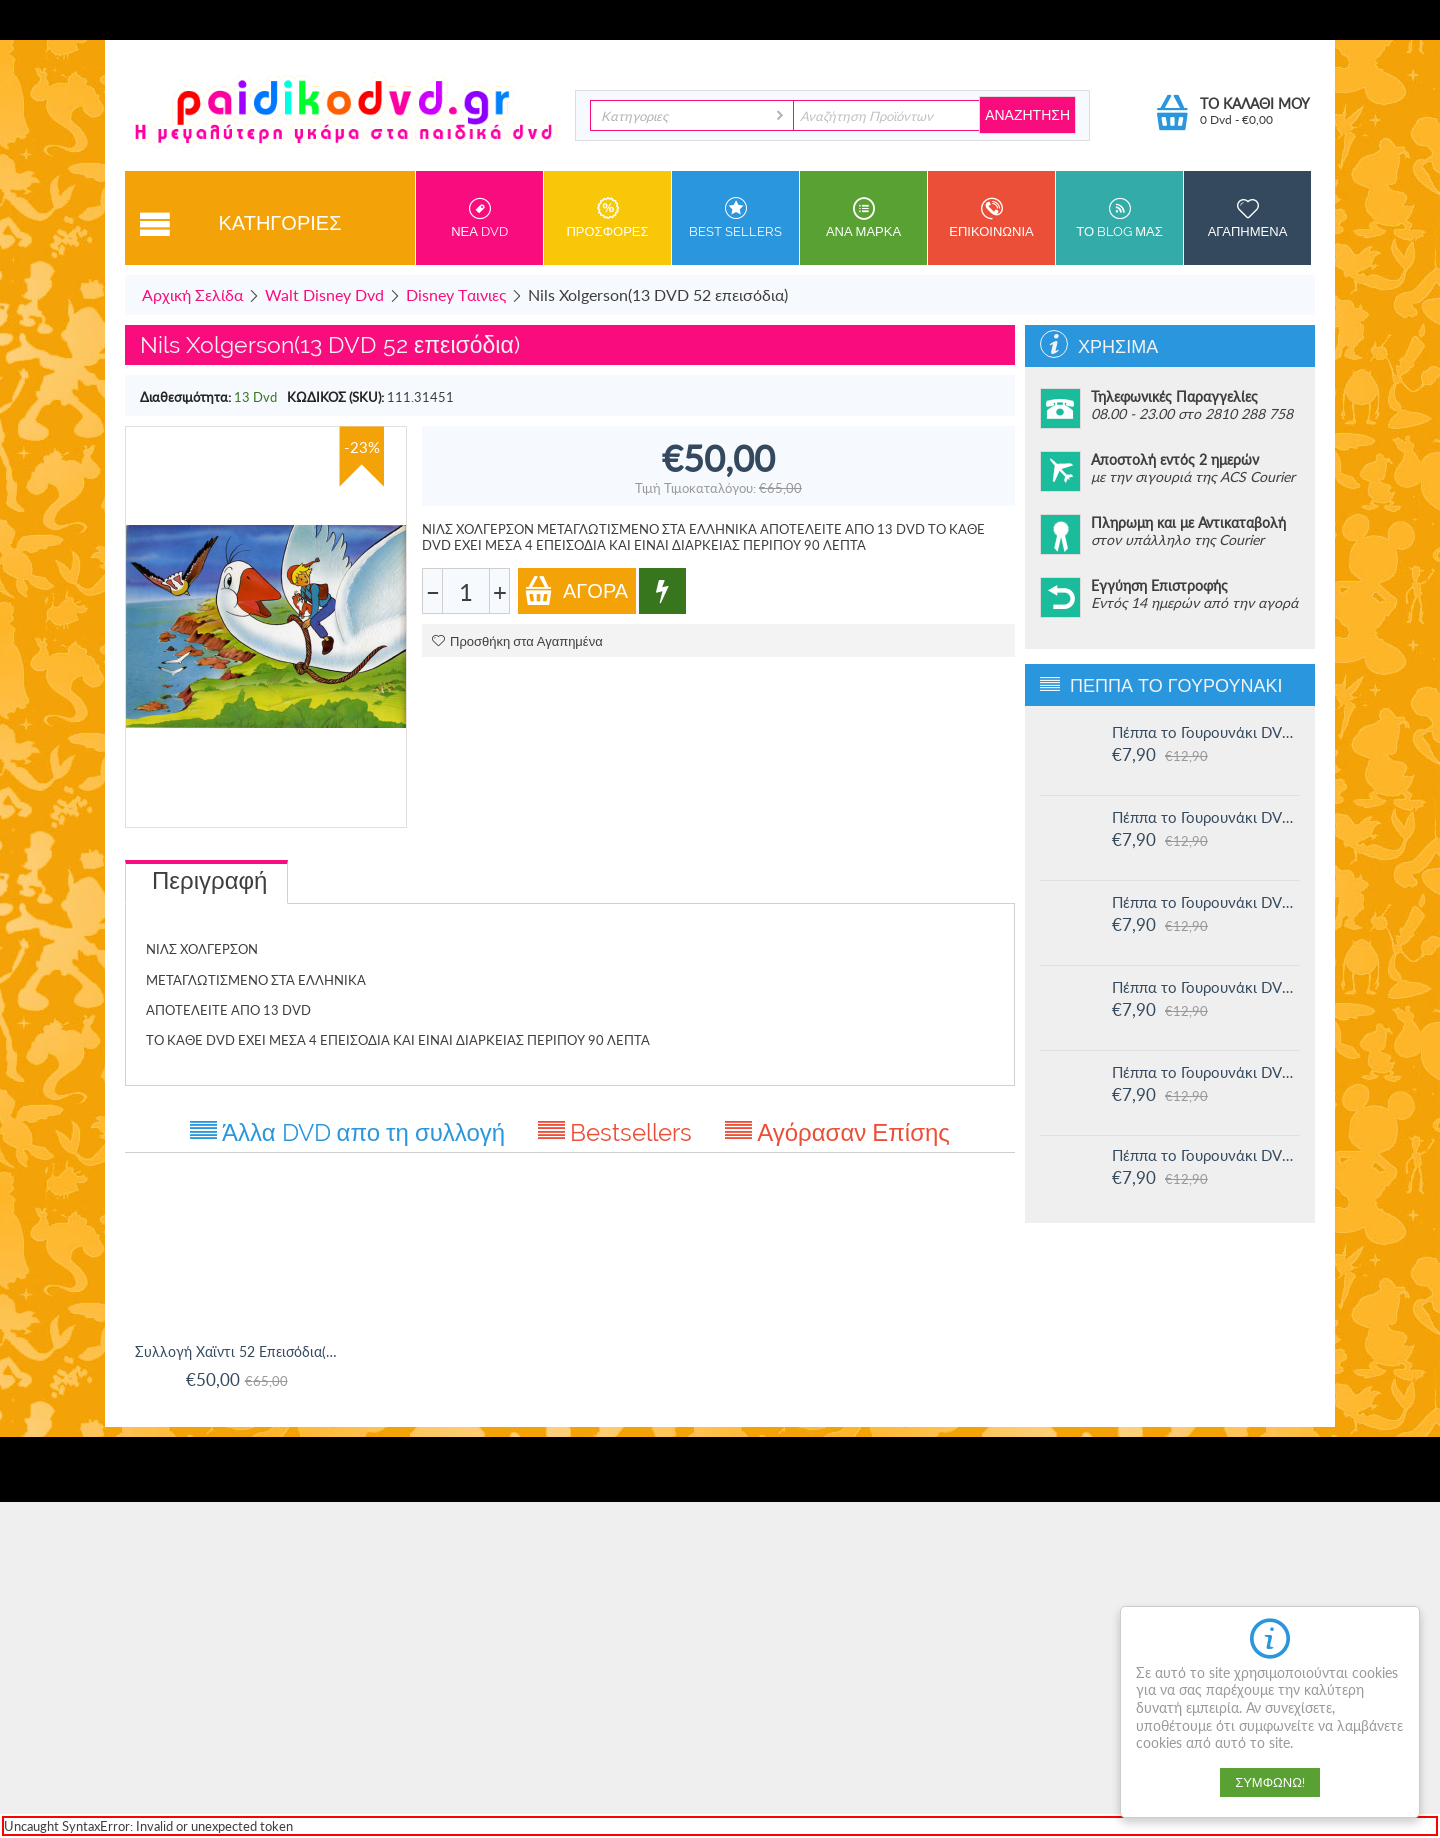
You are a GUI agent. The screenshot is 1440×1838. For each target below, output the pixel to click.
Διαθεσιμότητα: (185, 397)
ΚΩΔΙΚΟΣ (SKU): (335, 397)
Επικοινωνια (991, 218)
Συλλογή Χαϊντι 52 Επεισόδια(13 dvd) (236, 1351)
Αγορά (576, 590)
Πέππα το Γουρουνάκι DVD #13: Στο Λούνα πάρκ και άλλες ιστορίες (1206, 987)
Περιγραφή (209, 880)
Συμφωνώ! (1270, 1782)
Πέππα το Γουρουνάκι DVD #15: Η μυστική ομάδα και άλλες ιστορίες (1206, 817)
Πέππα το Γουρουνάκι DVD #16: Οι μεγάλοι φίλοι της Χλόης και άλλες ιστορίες (1206, 732)
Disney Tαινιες (456, 294)
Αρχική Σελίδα (192, 294)
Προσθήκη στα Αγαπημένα (517, 641)
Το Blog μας (1119, 218)
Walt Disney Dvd (324, 294)
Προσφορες (607, 218)
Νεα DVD (479, 218)
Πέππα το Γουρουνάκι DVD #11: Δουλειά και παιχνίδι (1206, 1155)
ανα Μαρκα (863, 218)
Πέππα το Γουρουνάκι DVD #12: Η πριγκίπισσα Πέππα (1206, 1072)
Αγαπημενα (1247, 218)
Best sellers (735, 218)
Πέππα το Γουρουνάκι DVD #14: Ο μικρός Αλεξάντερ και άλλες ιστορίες (1206, 902)
